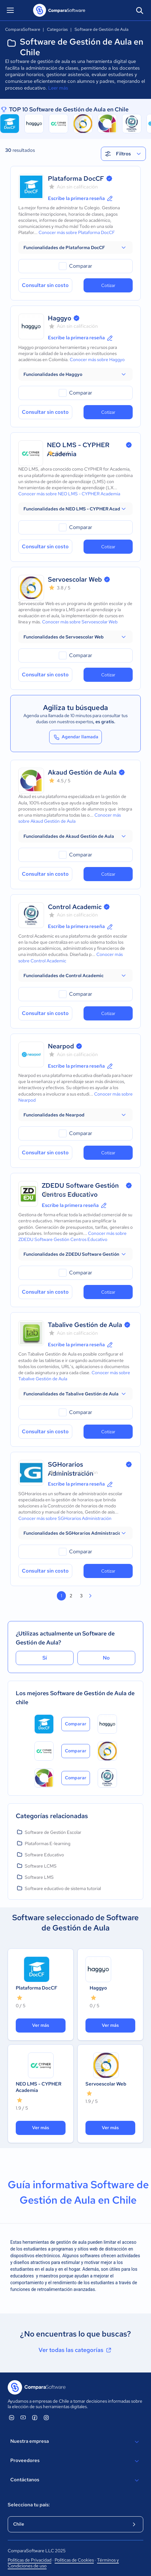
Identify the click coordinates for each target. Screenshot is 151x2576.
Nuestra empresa (75, 2442)
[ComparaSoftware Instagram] (46, 2417)
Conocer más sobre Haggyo (97, 359)
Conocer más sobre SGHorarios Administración (64, 1518)
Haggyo (59, 318)
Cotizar (108, 285)
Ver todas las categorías (75, 2350)
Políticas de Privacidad (29, 2560)
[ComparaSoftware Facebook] (35, 2417)
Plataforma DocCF (76, 178)
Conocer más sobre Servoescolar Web (80, 622)
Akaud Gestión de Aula (82, 772)
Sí (44, 1657)
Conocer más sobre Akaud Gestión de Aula (69, 818)
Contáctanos (75, 2480)
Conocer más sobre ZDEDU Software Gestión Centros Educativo (72, 1236)
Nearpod (61, 1046)
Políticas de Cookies (74, 2560)
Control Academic (75, 907)
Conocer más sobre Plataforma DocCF (77, 232)
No (106, 1657)
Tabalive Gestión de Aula (85, 1325)
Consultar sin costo (45, 285)
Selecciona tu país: (29, 2505)
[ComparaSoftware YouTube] (23, 2417)
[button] (75, 247)
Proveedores (75, 2461)
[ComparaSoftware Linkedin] (11, 2417)
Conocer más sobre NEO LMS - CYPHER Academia (69, 494)
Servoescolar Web (75, 579)
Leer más (58, 88)
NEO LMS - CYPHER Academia (38, 2087)
